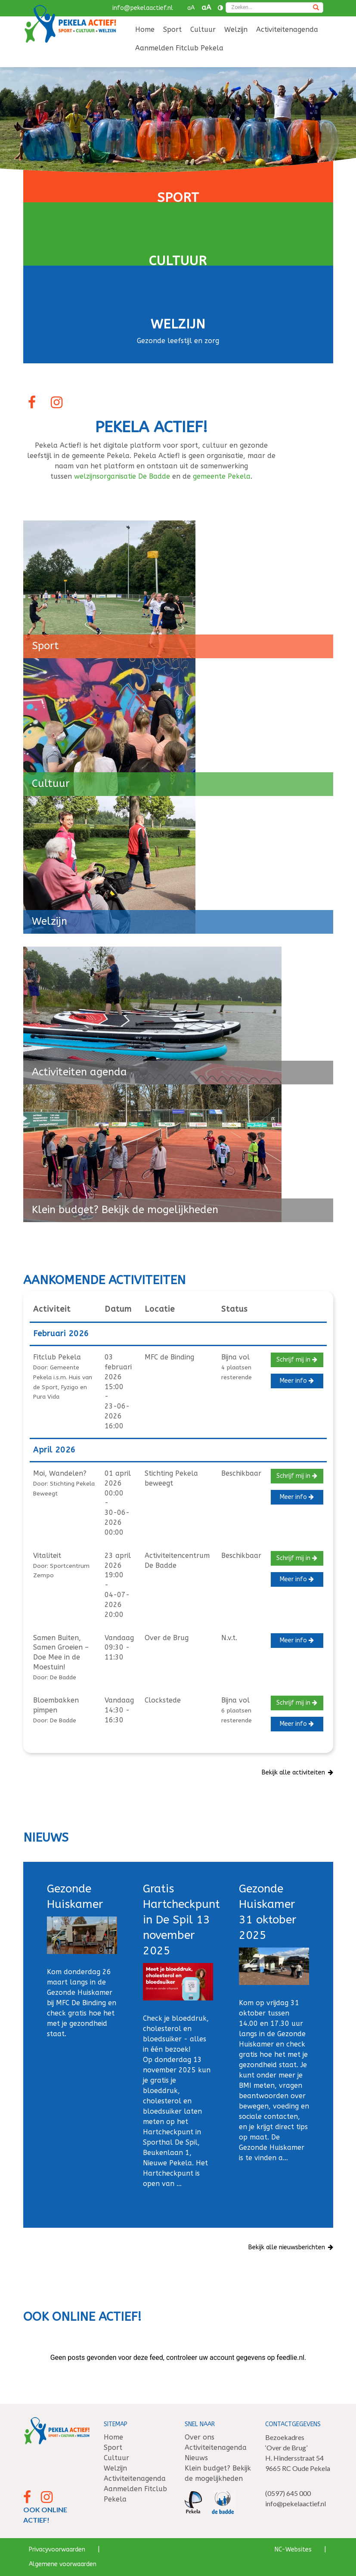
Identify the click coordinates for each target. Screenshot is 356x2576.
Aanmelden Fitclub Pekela (179, 48)
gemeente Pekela (222, 476)
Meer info (297, 1380)
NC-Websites (293, 2549)
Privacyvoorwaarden (57, 2549)
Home (145, 29)
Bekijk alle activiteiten (298, 1772)
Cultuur (203, 29)
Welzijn (236, 29)
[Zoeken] (316, 8)
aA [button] (191, 8)
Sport (172, 29)
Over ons (199, 2437)
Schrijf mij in (296, 1359)
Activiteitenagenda (287, 29)
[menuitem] (145, 30)
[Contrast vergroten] (220, 8)
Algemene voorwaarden (62, 2564)
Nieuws (196, 2458)
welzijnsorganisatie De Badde (122, 476)
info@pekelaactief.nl (142, 8)
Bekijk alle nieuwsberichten (291, 2247)
